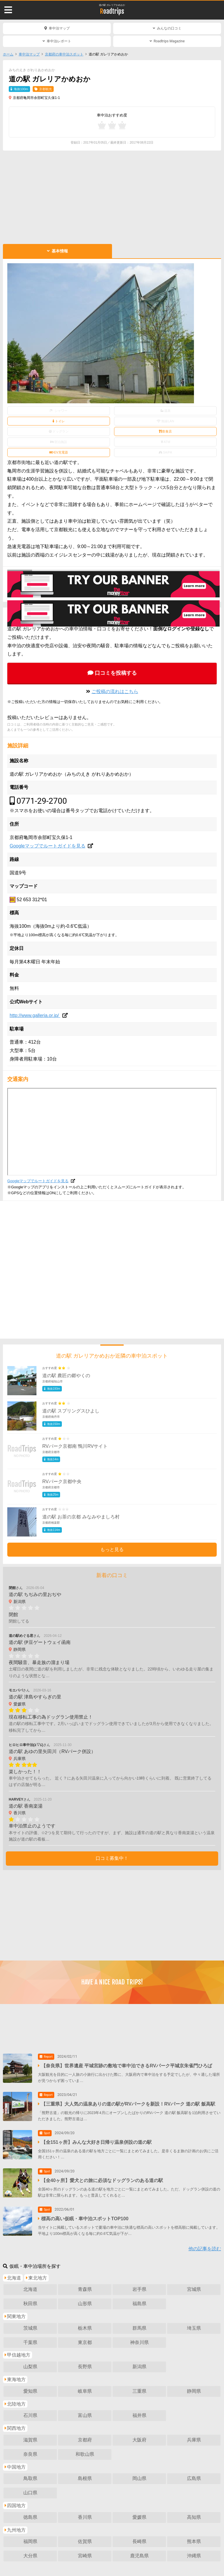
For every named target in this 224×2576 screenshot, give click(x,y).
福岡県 (30, 2541)
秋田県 (30, 2303)
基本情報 (60, 251)
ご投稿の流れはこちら (115, 691)
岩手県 (139, 2289)
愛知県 (30, 2391)
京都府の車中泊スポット (64, 54)
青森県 (85, 2289)
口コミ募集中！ (112, 1858)
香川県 (85, 2517)
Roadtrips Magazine (169, 41)
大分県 (30, 2555)
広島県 (194, 2478)
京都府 (85, 2439)
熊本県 (194, 2541)
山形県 (85, 2303)
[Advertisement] (112, 197)
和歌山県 (85, 2454)
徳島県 (30, 2517)
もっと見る (112, 1549)
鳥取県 (30, 2478)
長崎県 (139, 2541)
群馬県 (139, 2328)
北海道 (30, 2289)
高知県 (194, 2517)
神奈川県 (139, 2342)
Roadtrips (112, 11)
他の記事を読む (204, 2248)
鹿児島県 (139, 2555)
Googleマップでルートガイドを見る (47, 845)
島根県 (85, 2478)
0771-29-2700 (42, 801)
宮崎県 (85, 2555)
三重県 (139, 2391)
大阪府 (139, 2439)
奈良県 (30, 2454)
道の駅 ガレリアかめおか (112, 5)
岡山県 (139, 2478)
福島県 (139, 2303)
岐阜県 (85, 2391)
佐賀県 (85, 2541)
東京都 (85, 2342)
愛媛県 (139, 2517)
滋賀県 (30, 2439)
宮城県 (194, 2289)
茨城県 (30, 2328)
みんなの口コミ (169, 28)
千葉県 (30, 2342)
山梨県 (30, 2366)
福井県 (139, 2415)
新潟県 (139, 2366)
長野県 (85, 2366)
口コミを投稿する (116, 673)
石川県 (30, 2415)
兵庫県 (194, 2439)
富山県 (85, 2415)
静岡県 (194, 2391)
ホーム (8, 54)
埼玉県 (194, 2328)
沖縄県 (194, 2555)
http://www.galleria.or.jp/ (35, 1015)
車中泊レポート (59, 41)
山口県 (30, 2492)
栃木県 (85, 2328)
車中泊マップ (59, 28)
